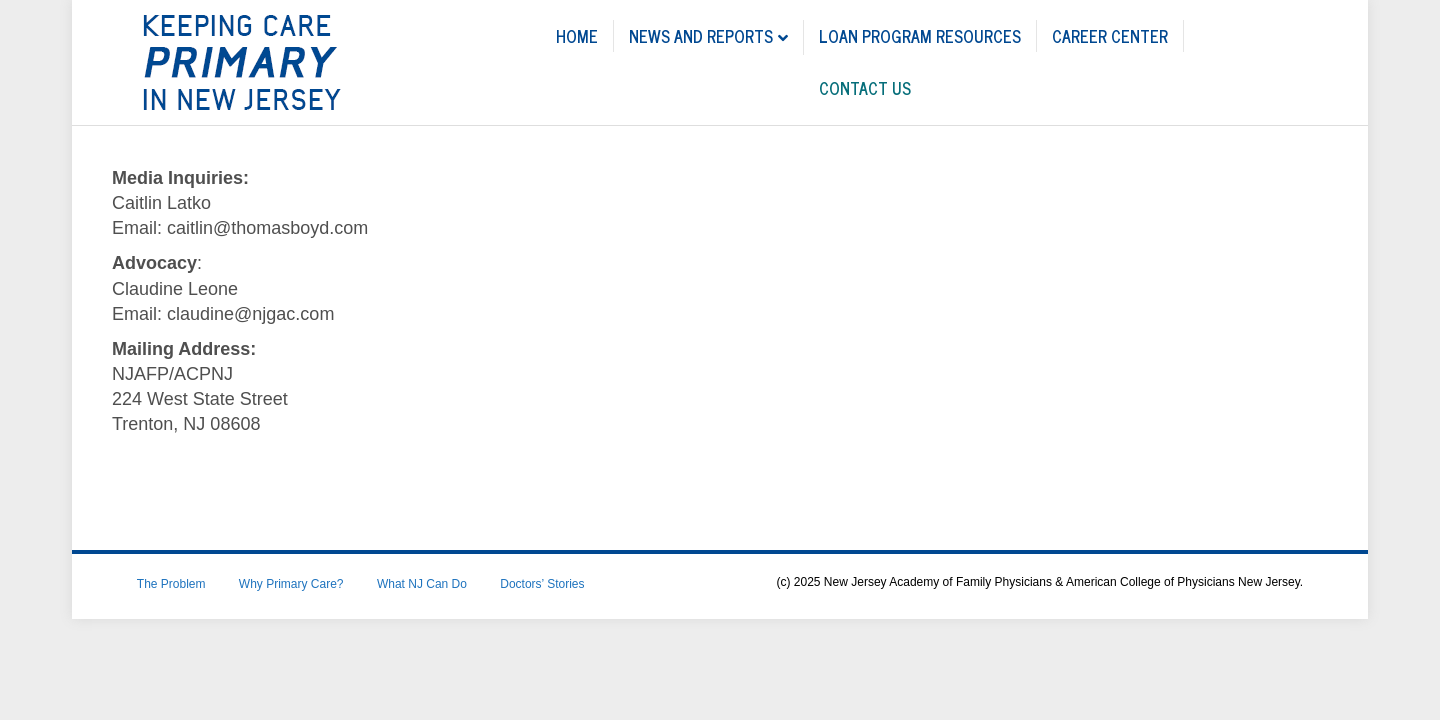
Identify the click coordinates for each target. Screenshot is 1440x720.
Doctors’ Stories (542, 584)
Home (577, 36)
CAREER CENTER (1110, 36)
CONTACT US (865, 88)
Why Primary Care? (291, 584)
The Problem (171, 584)
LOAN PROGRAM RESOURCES (920, 36)
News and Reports (701, 36)
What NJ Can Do (422, 584)
